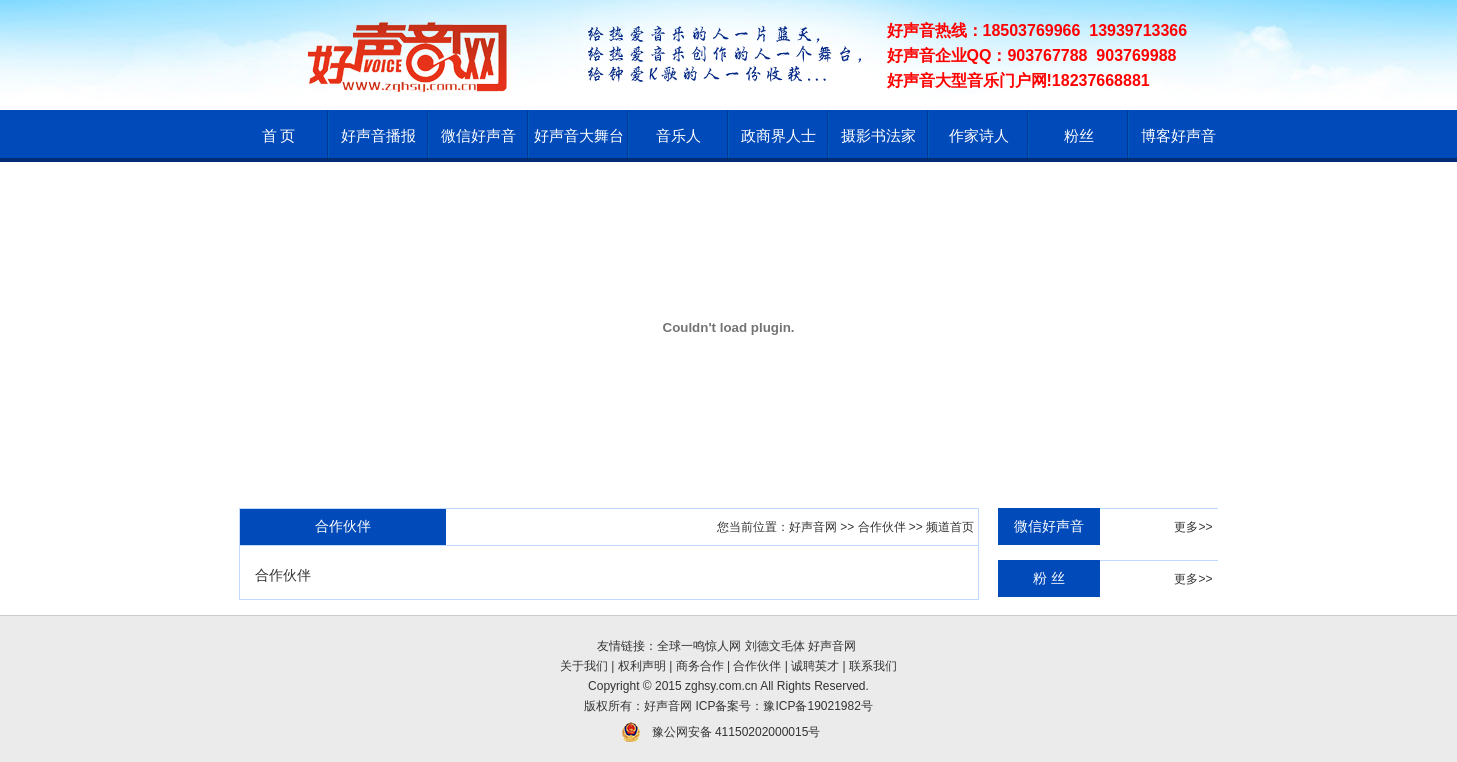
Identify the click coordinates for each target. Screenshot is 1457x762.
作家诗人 (979, 136)
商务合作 (700, 666)
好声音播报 (378, 136)
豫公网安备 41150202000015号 (736, 732)
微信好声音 (478, 136)
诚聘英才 (815, 666)
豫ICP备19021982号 (817, 706)
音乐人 (678, 136)
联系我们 (873, 666)
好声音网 (813, 527)
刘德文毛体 (775, 646)
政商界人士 (778, 136)
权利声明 (642, 666)
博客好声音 (1178, 136)
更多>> (1193, 527)
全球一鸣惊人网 (699, 646)
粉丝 (1079, 136)
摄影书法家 (878, 136)
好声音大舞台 (579, 136)
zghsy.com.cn (721, 686)
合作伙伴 (882, 527)
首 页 (279, 136)
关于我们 (584, 666)
